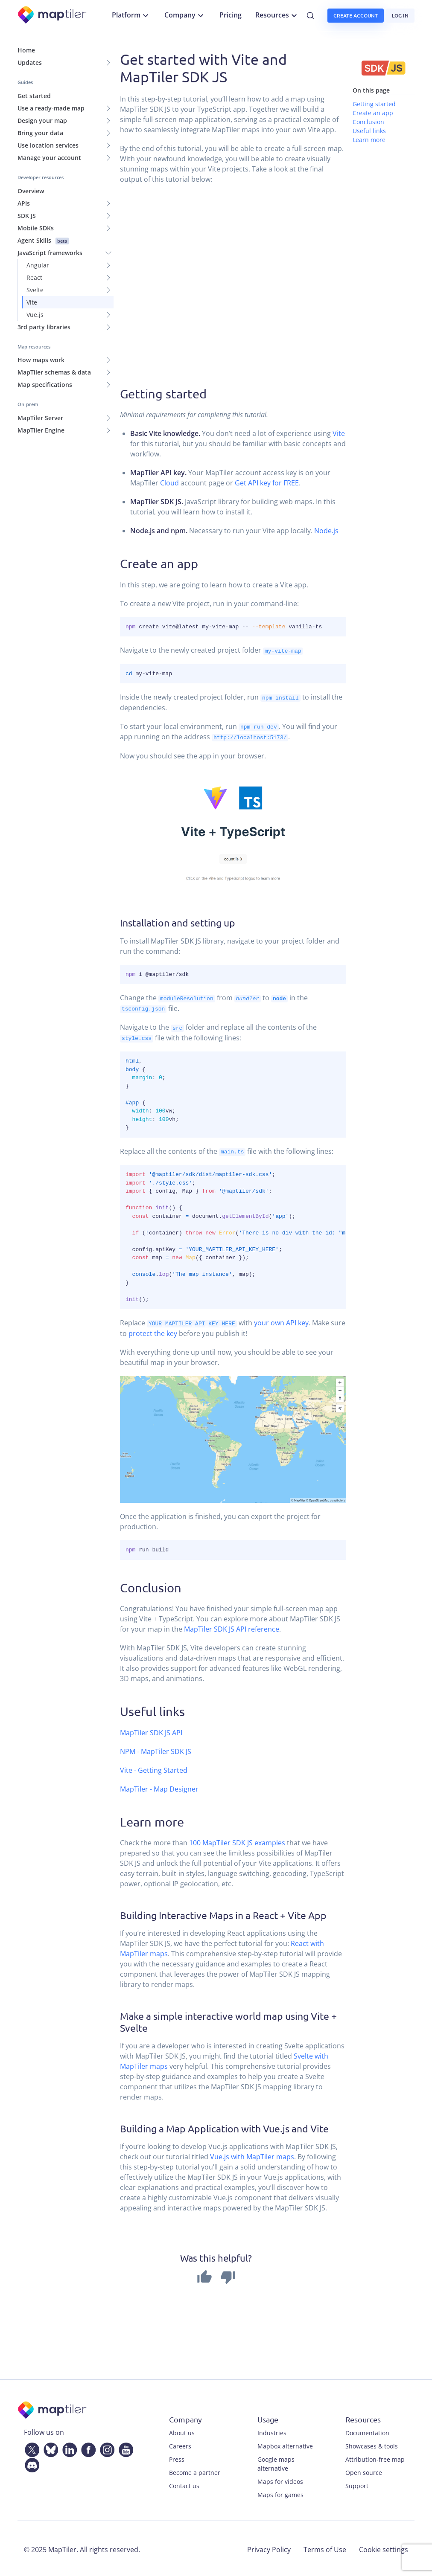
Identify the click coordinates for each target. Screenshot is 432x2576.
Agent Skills (43, 240)
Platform (131, 15)
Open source (363, 2470)
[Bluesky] (49, 2446)
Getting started (374, 104)
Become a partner (194, 2470)
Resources (277, 15)
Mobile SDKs (36, 228)
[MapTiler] (53, 15)
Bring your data (40, 133)
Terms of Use (325, 2547)
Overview (31, 191)
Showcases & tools (371, 2444)
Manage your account (49, 158)
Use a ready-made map (51, 108)
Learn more (369, 140)
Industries (271, 2431)
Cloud (169, 483)
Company (185, 15)
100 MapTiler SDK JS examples (237, 1840)
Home (26, 50)
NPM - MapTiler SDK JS (155, 1749)
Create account (355, 15)
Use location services (48, 145)
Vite (31, 302)
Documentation (367, 2431)
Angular (37, 265)
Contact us (184, 2484)
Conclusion (368, 122)
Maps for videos (280, 2479)
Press (176, 2457)
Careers (180, 2444)
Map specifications (45, 384)
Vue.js (35, 315)
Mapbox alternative (285, 2444)
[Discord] (30, 2461)
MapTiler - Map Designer (159, 1787)
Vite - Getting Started (153, 1768)
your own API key (281, 1321)
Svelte (35, 290)
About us (182, 2431)
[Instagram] (105, 2446)
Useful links (369, 131)
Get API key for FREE (267, 483)
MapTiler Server (40, 418)
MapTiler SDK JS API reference (231, 1627)
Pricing (230, 15)
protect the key (152, 1331)
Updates (30, 62)
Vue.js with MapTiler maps (252, 2154)
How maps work (41, 360)
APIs (24, 203)
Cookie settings (383, 2547)
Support (356, 2484)
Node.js (326, 530)
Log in (400, 15)
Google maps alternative (276, 2461)
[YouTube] (124, 2446)
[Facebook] (86, 2446)
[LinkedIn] (67, 2446)
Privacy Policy (269, 2547)
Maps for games (280, 2493)
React (34, 277)
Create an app (373, 113)
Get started (34, 96)
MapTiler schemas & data (54, 372)
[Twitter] (30, 2446)
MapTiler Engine (41, 430)
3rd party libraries (44, 327)
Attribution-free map (375, 2457)
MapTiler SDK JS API (151, 1730)
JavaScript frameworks (50, 253)
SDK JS (27, 216)
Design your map (42, 120)
